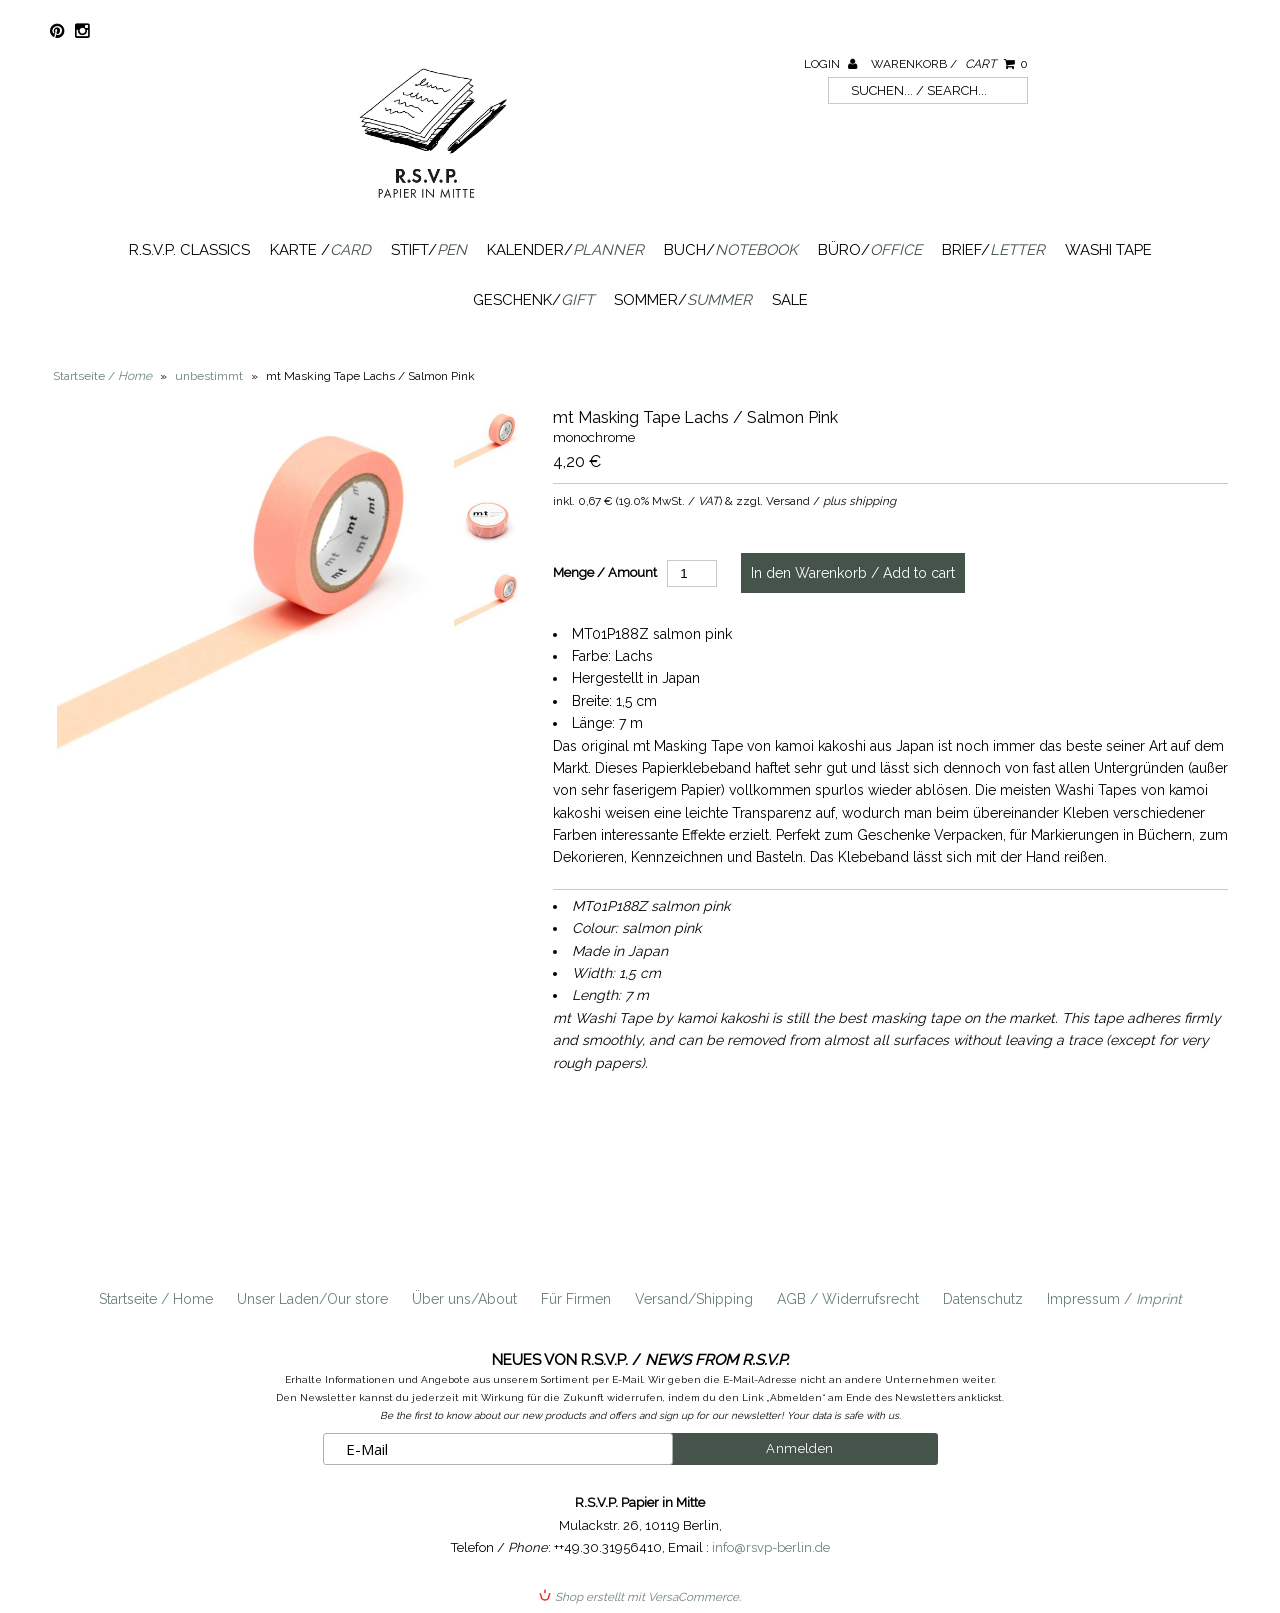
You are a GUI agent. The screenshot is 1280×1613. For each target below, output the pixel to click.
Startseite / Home (156, 1299)
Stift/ (429, 250)
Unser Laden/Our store (312, 1299)
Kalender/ (565, 250)
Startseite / (102, 376)
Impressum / (1114, 1299)
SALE (790, 300)
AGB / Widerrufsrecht (848, 1299)
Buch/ (731, 250)
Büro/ (870, 250)
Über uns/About (464, 1299)
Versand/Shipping (694, 1299)
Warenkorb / (949, 64)
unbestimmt (209, 376)
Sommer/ (683, 300)
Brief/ (993, 250)
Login (830, 64)
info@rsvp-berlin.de (771, 1547)
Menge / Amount (605, 572)
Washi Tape (1108, 250)
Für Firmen (576, 1299)
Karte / (320, 250)
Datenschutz (983, 1299)
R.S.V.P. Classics (189, 250)
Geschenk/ (533, 300)
